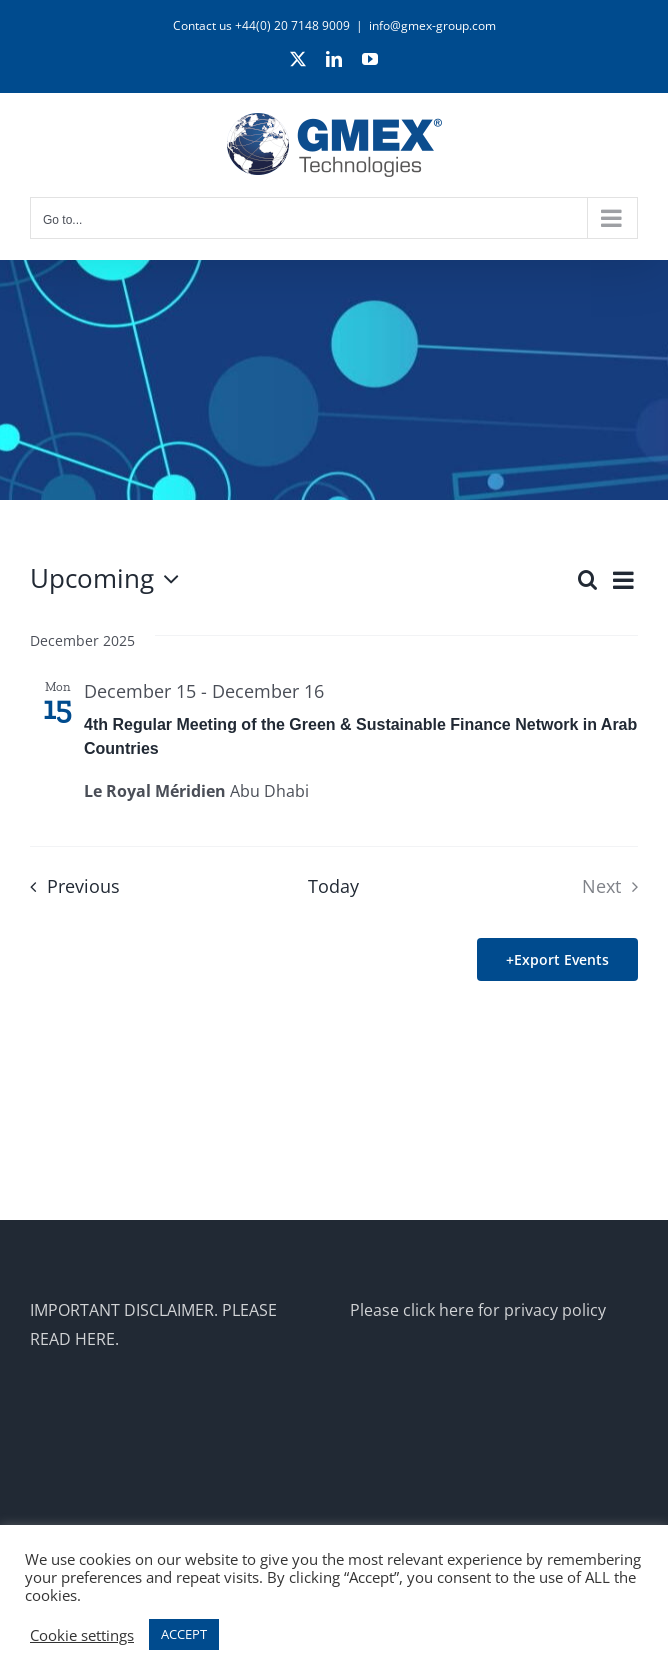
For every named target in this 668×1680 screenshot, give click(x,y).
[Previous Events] (69, 887)
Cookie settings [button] (82, 1635)
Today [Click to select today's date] (333, 886)
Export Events (561, 959)
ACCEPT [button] (184, 1634)
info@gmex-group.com (432, 25)
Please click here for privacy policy (478, 1310)
